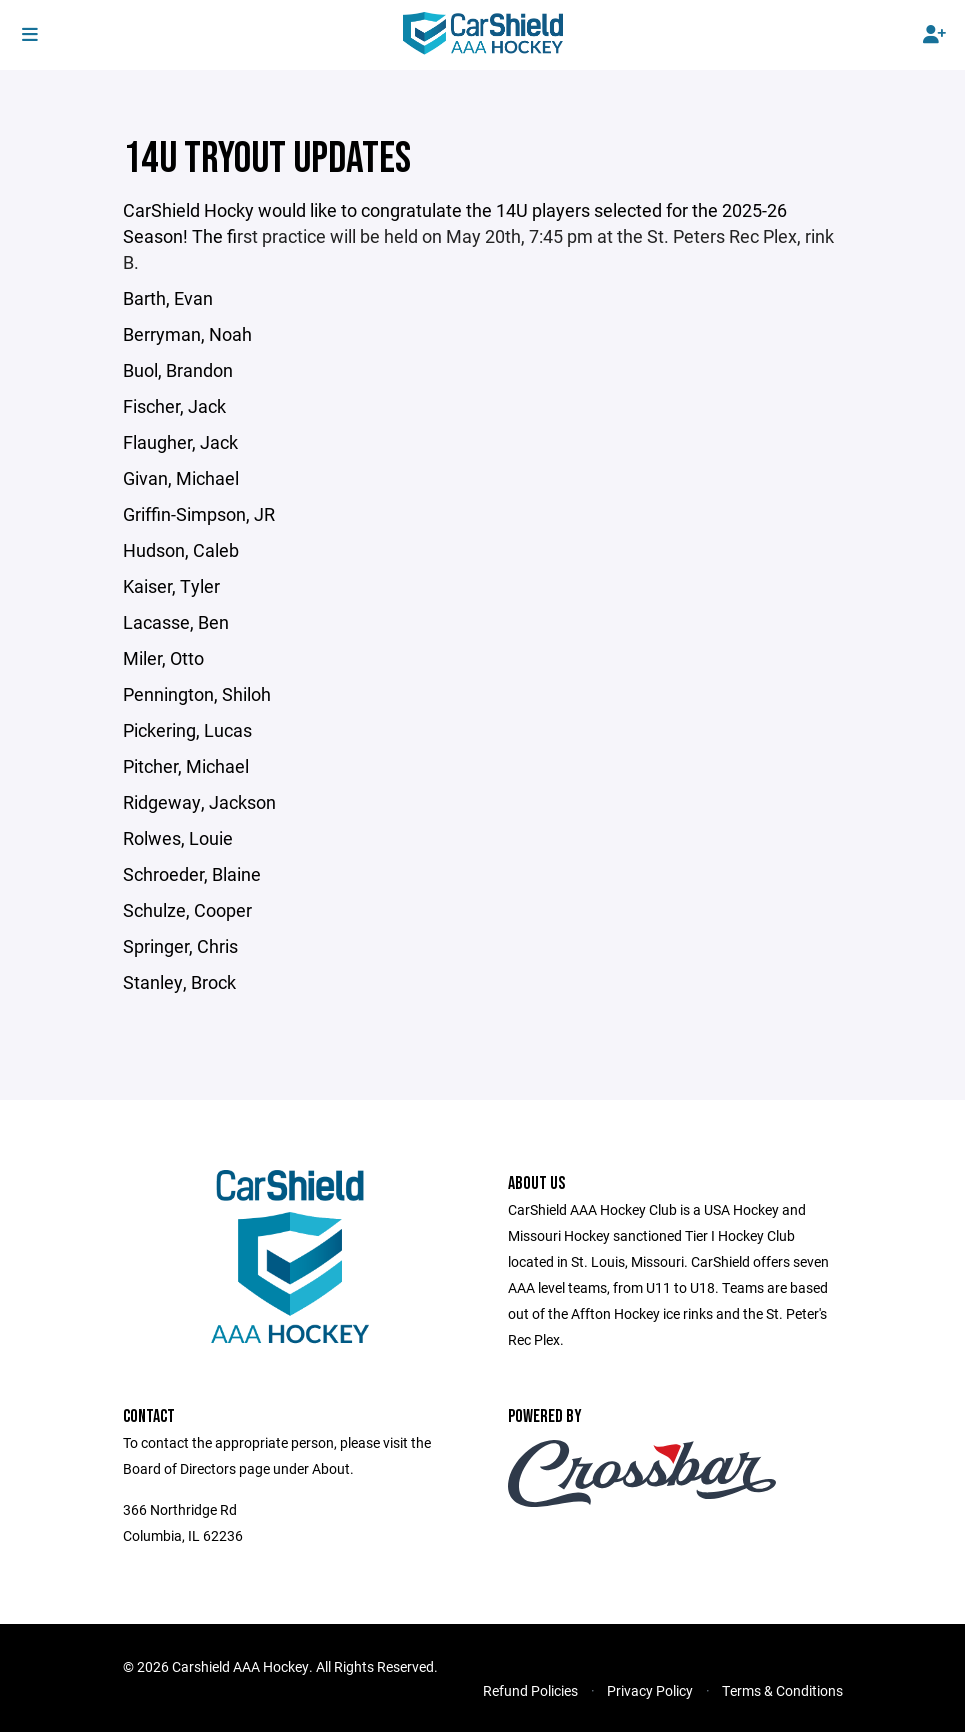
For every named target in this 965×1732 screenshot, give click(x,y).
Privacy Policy (650, 1690)
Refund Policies (530, 1690)
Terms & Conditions (782, 1690)
